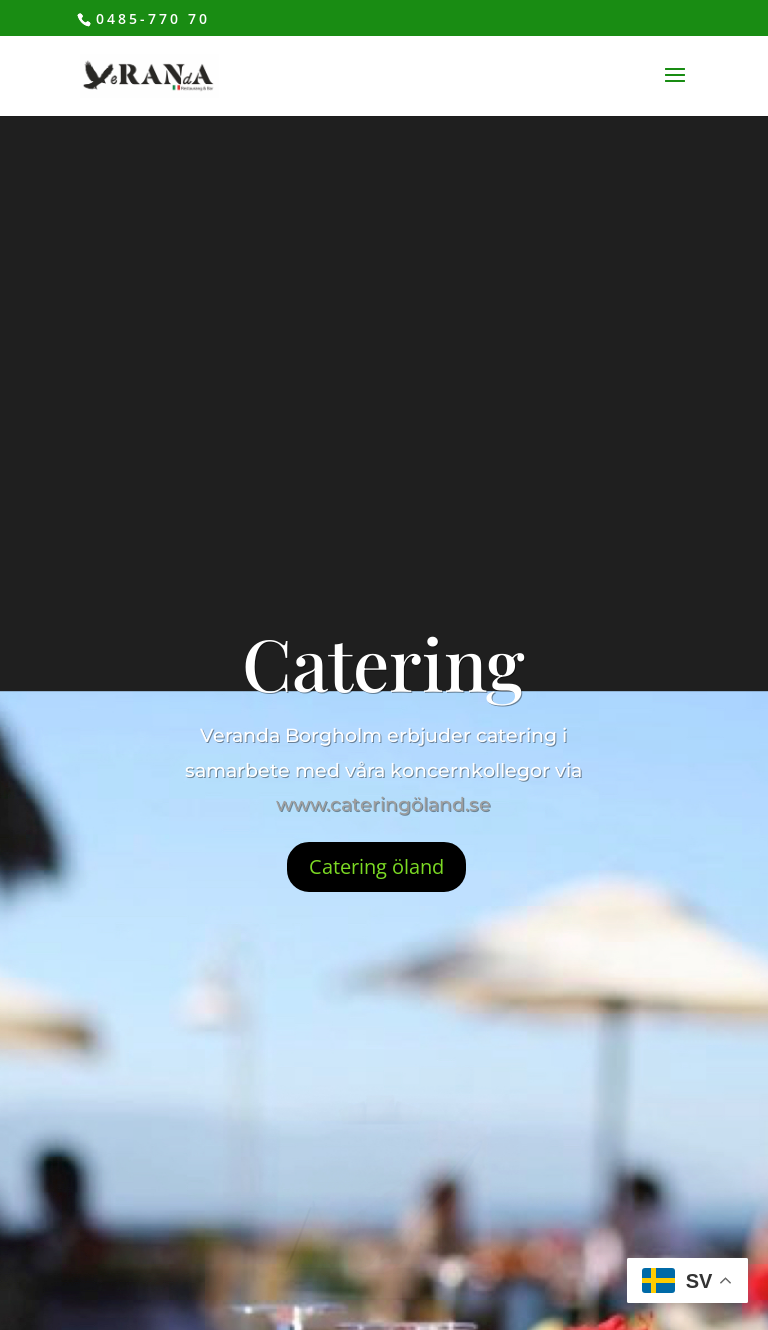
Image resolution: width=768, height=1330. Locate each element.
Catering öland (376, 866)
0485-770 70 (153, 18)
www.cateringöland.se (383, 804)
